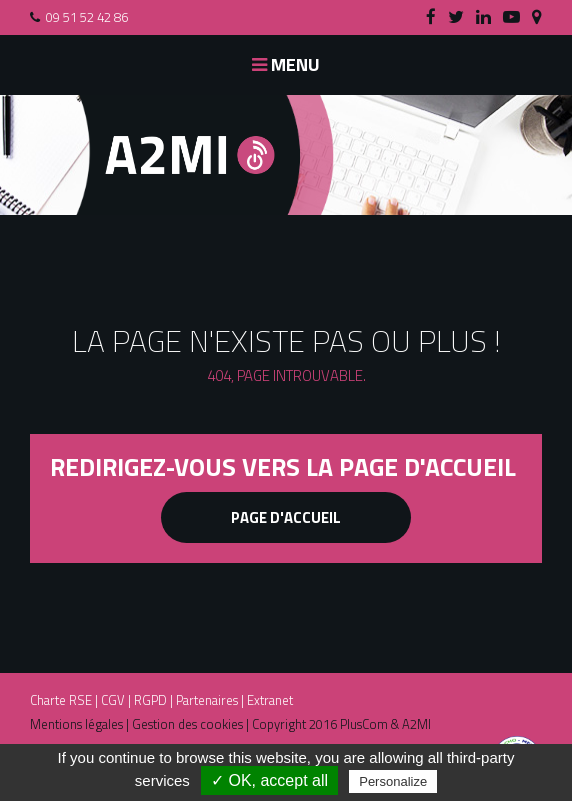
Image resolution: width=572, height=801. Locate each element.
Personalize (393, 781)
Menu (285, 64)
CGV (113, 700)
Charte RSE (61, 700)
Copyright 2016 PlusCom (320, 724)
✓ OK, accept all (269, 780)
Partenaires (207, 700)
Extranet (270, 700)
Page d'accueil (286, 517)
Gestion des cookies (187, 724)
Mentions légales (76, 724)
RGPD (150, 700)
